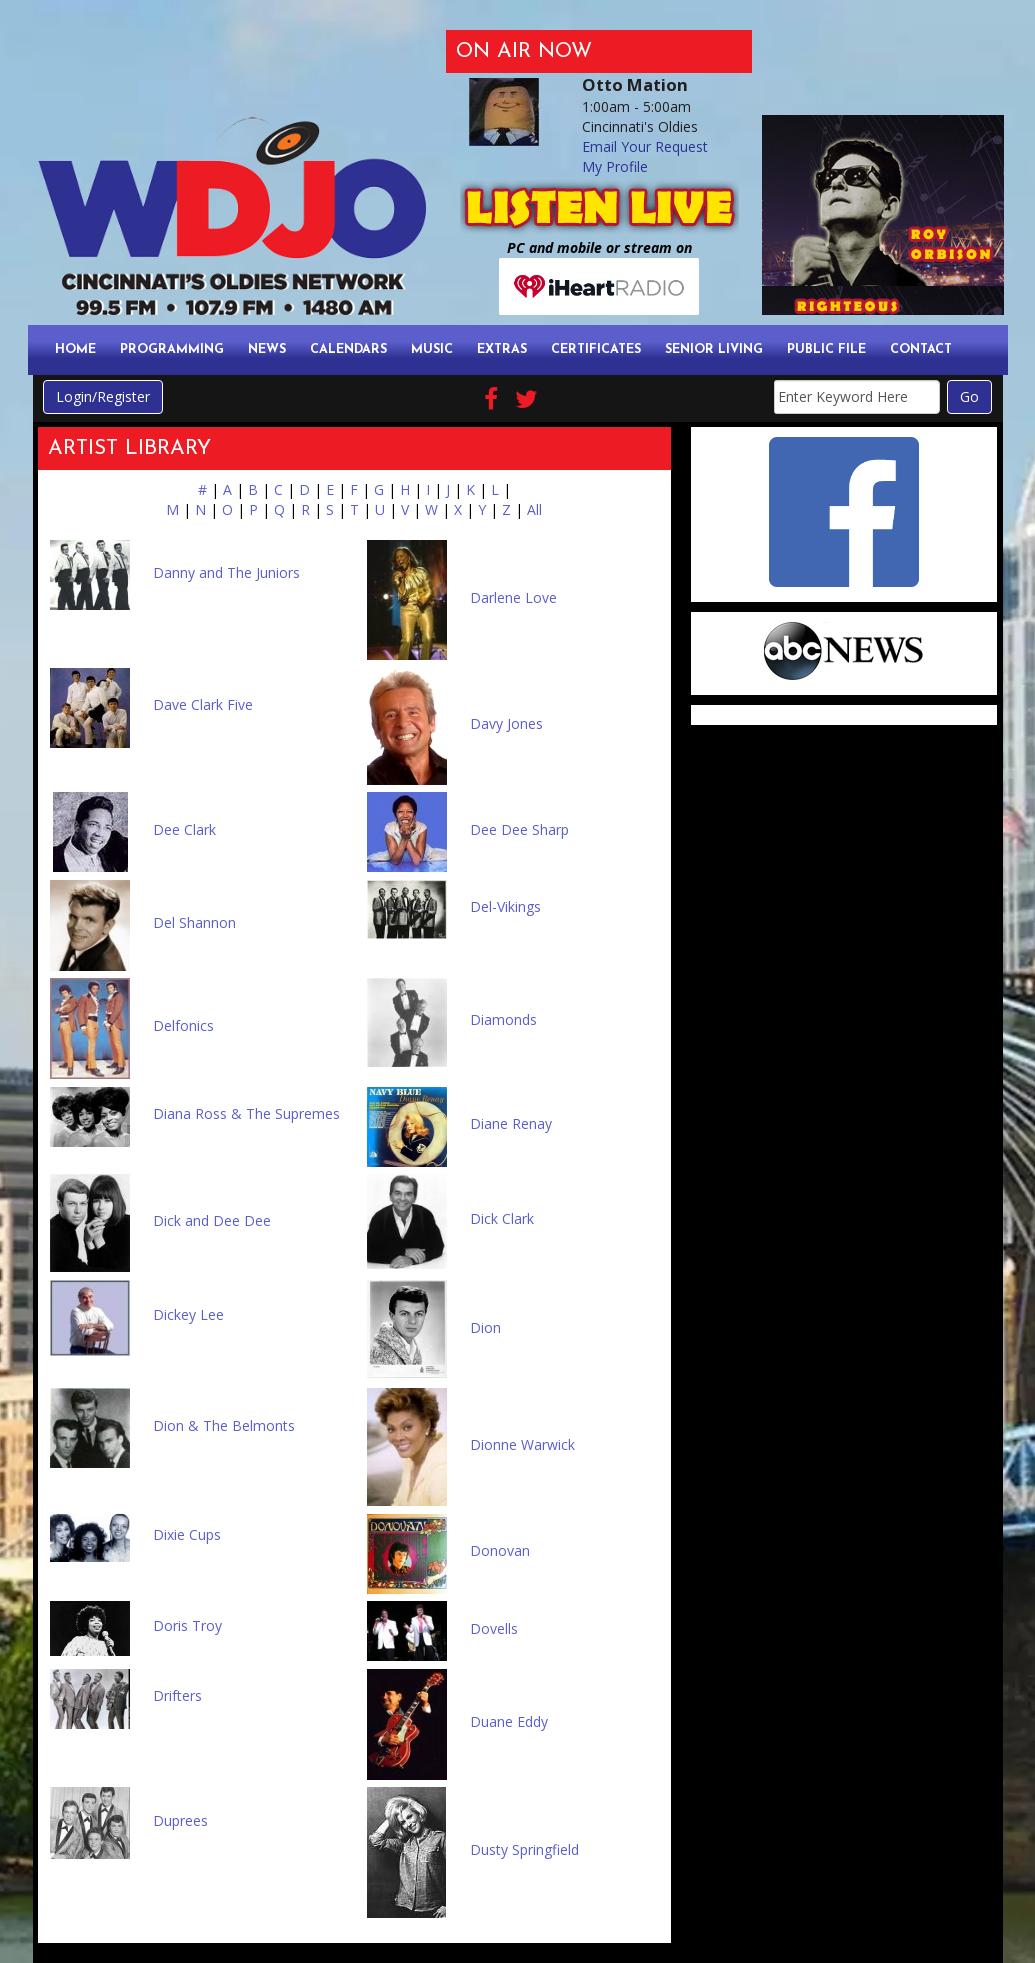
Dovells (494, 1628)
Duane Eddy (509, 1721)
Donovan (500, 1550)
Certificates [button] (596, 350)
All (534, 509)
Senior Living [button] (714, 350)
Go (969, 396)
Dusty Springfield (524, 1849)
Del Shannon (194, 922)
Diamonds (503, 1019)
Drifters (177, 1695)
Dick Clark (502, 1218)
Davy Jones (506, 723)
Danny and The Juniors (226, 572)
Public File (826, 350)
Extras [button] (502, 350)
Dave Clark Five (203, 704)
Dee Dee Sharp (519, 829)
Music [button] (432, 350)
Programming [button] (172, 350)
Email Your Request (645, 146)
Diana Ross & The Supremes (246, 1113)
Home (75, 350)
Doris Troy (187, 1625)
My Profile (615, 166)
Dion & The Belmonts (224, 1425)
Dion (485, 1327)
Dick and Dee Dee (212, 1220)
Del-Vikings (505, 906)
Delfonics (183, 1025)
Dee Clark (184, 829)
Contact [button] (921, 350)
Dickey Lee (188, 1314)
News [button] (267, 350)
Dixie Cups (187, 1534)
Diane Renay (511, 1123)
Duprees (180, 1820)
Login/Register (103, 396)
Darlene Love (513, 597)
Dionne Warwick (522, 1444)
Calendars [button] (348, 350)
